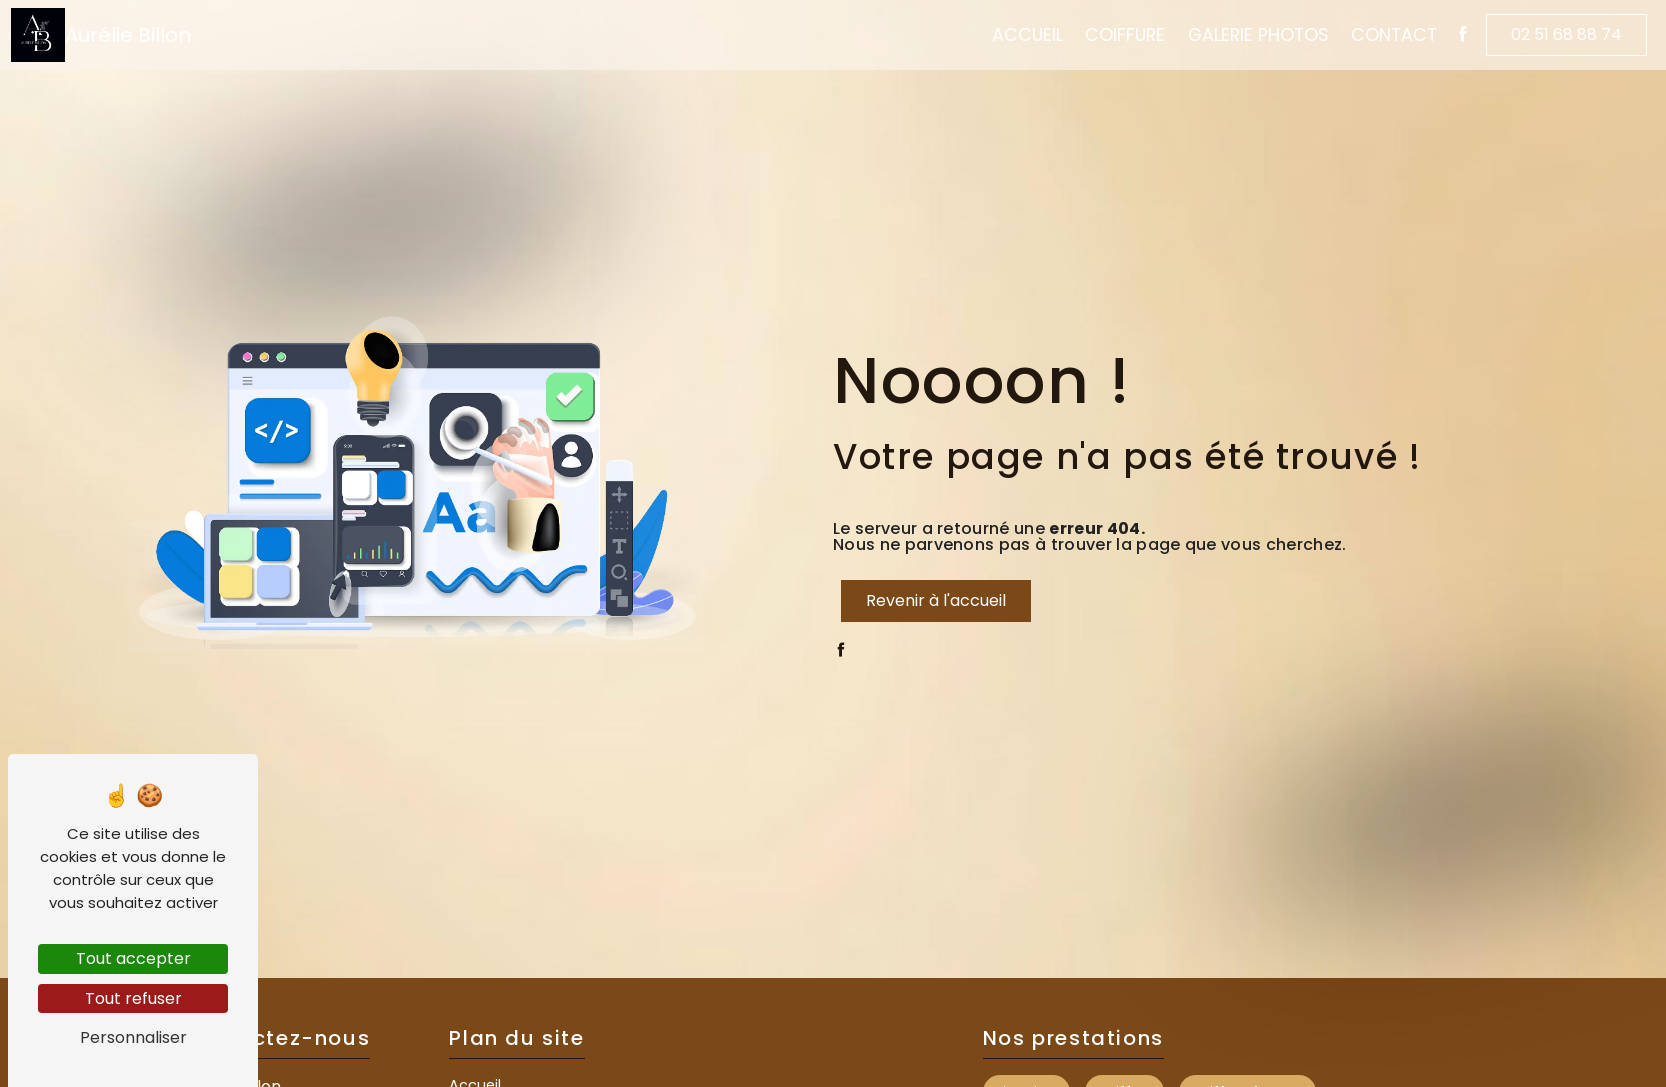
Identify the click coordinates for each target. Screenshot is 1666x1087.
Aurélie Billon (114, 37)
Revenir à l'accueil (936, 600)
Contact (1381, 37)
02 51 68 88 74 (1553, 36)
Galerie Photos (1244, 37)
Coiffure (1112, 37)
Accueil (1013, 37)
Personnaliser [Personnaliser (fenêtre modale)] (133, 1037)
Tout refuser (133, 998)
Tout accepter (133, 958)
